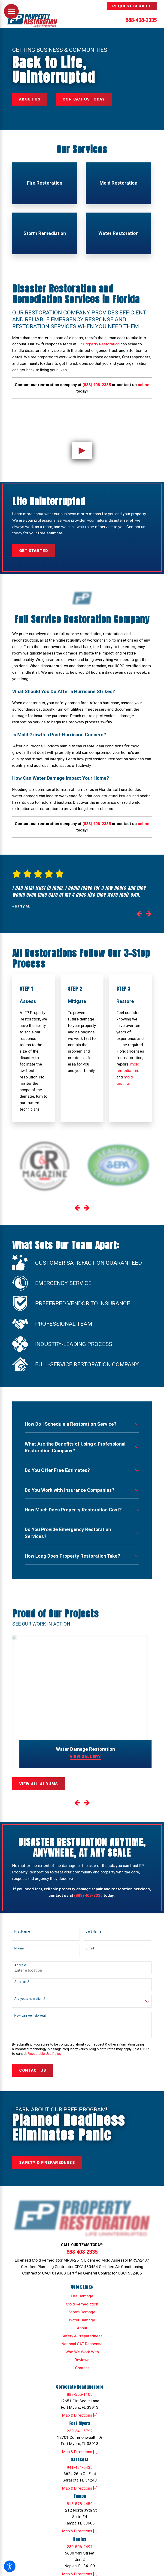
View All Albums (38, 1782)
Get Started (33, 550)
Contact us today (84, 99)
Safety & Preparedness (47, 2161)
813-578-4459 (80, 2502)
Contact (82, 2366)
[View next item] (149, 915)
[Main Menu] (11, 11)
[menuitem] (82, 2295)
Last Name (93, 1930)
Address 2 (21, 1980)
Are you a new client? (29, 1997)
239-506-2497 (80, 2545)
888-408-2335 (141, 20)
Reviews (82, 2358)
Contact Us (32, 2068)
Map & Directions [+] (79, 2414)
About (82, 2326)
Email (90, 1947)
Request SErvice (132, 6)
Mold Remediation (82, 2302)
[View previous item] (139, 915)
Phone (19, 1947)
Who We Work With (82, 2350)
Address (20, 1963)
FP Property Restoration (98, 344)
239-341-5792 (80, 2429)
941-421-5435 (80, 2465)
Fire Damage (82, 2294)
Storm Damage (82, 2310)
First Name (22, 1930)
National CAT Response (82, 2342)
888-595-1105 (80, 2393)
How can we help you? (30, 2014)
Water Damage (82, 2318)
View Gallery (85, 1755)
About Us (29, 99)
